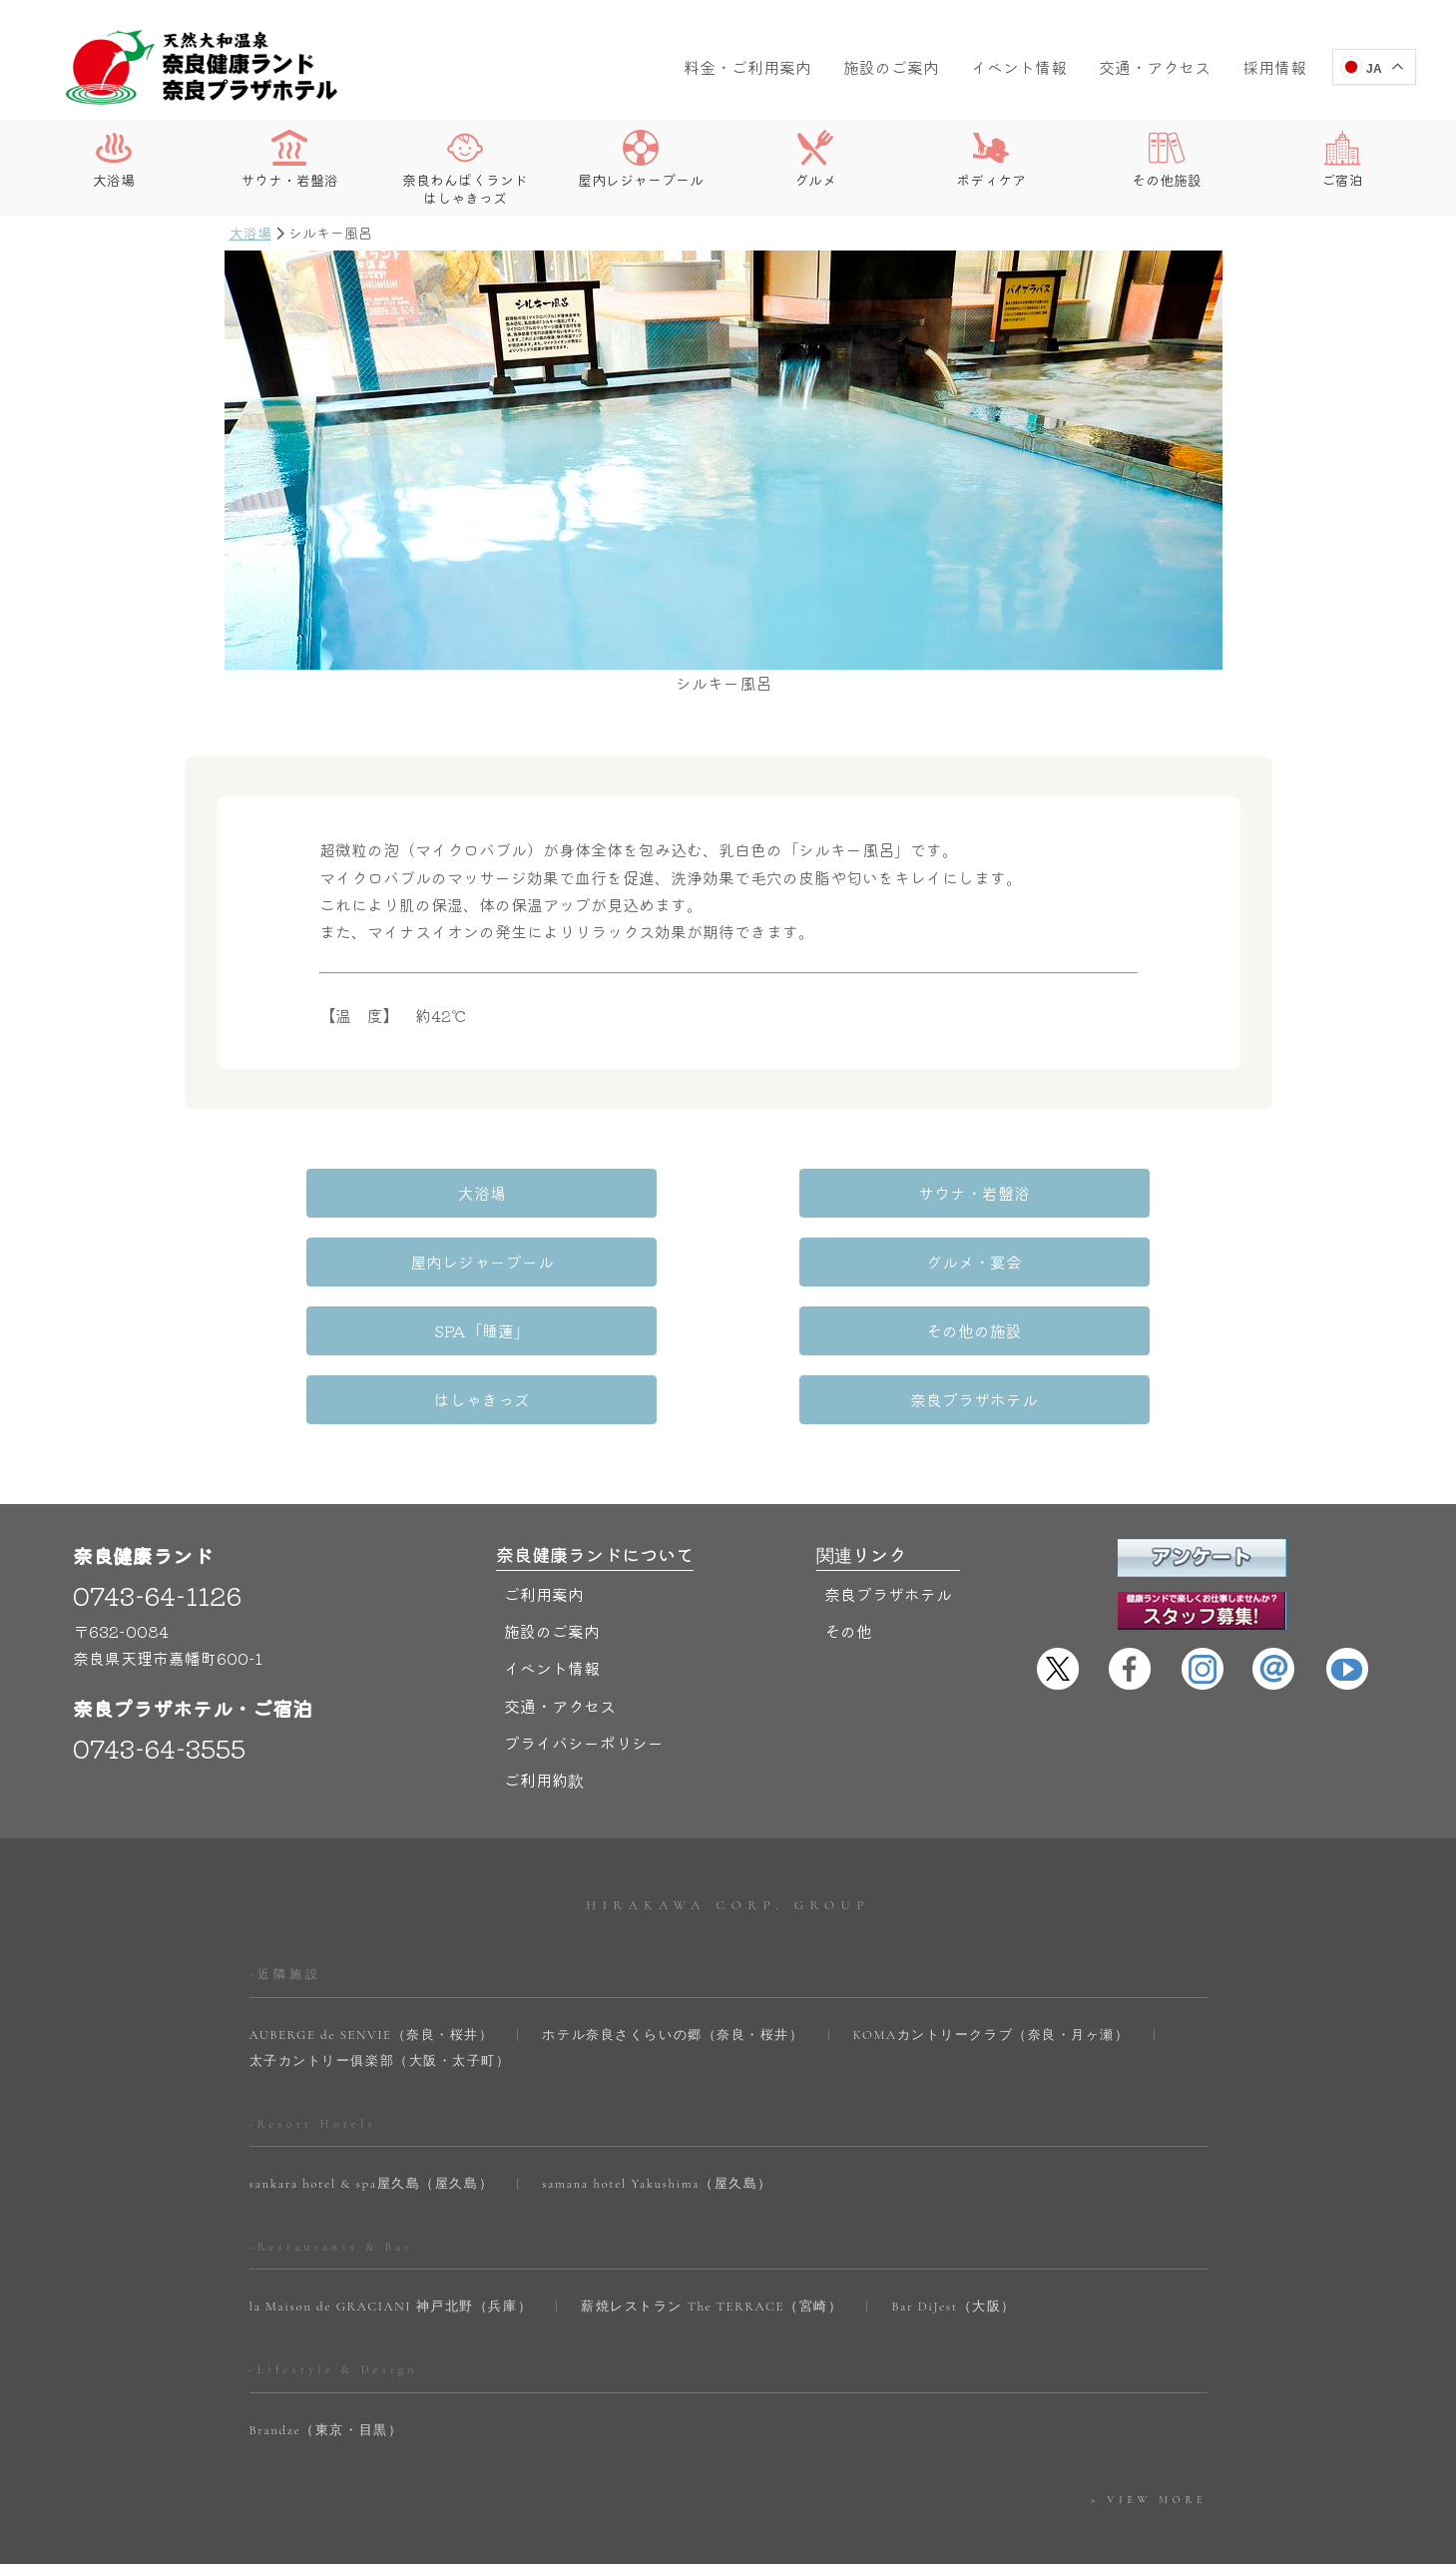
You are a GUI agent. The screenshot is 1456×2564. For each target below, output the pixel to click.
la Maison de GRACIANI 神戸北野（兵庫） (391, 2238)
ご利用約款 (544, 1711)
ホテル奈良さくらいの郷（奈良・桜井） (672, 1965)
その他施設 (1167, 159)
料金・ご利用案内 (747, 67)
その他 (848, 1562)
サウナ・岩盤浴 (289, 159)
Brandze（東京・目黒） (326, 2361)
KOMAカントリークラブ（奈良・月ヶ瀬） (991, 1965)
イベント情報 (1019, 67)
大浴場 (114, 159)
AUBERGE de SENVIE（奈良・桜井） (371, 1965)
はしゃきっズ (485, 1330)
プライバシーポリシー (584, 1674)
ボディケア (991, 159)
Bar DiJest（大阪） (953, 2238)
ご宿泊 (1342, 159)
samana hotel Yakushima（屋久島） (657, 2115)
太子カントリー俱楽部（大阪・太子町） (380, 1991)
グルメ (815, 159)
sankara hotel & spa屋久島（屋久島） (371, 2115)
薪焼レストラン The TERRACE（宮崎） (711, 2238)
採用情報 (1274, 67)
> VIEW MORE (1149, 2431)
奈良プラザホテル (971, 1330)
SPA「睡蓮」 (728, 1262)
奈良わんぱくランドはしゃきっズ (465, 168)
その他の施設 (1093, 1262)
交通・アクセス (1155, 67)
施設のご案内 (891, 67)
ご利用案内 (544, 1525)
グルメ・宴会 (363, 1262)
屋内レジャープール (641, 159)
